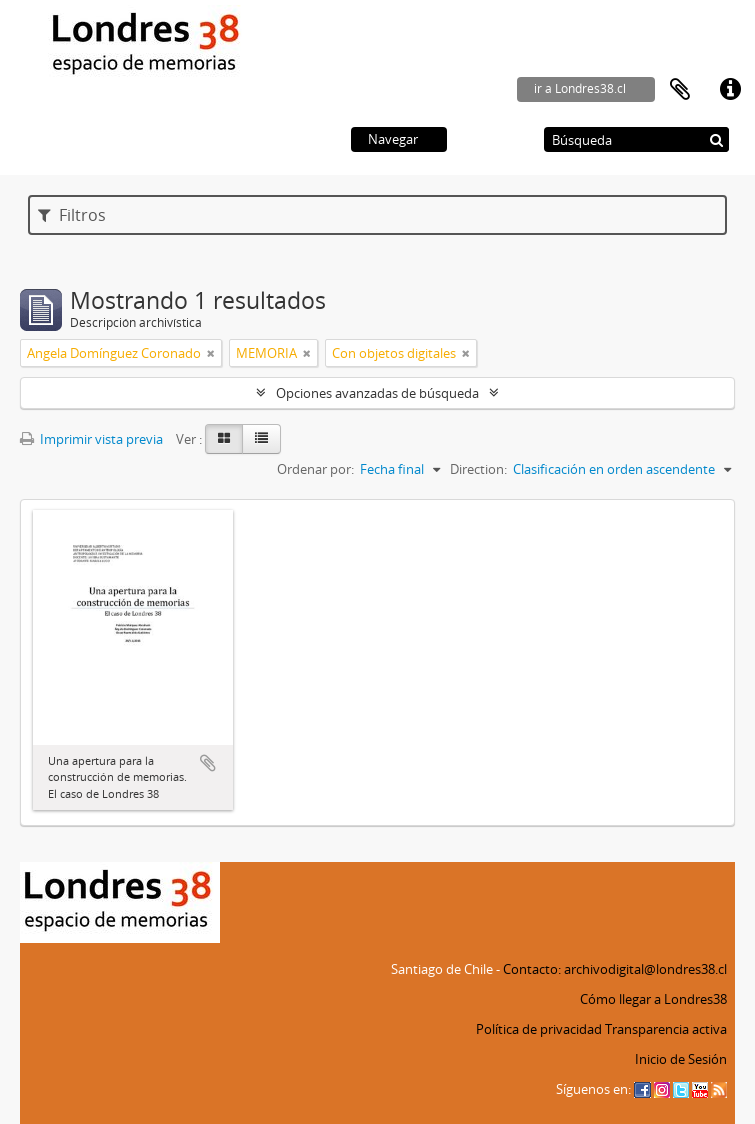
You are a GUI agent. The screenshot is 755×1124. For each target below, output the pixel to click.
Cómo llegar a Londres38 (653, 999)
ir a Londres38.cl (580, 88)
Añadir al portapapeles (208, 763)
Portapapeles (680, 90)
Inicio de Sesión (681, 1059)
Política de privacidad (539, 1029)
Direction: (478, 469)
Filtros (72, 215)
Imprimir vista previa (91, 439)
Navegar (393, 139)
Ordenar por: (315, 469)
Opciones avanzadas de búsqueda (377, 393)
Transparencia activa (666, 1029)
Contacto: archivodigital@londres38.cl (615, 969)
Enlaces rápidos (730, 90)
